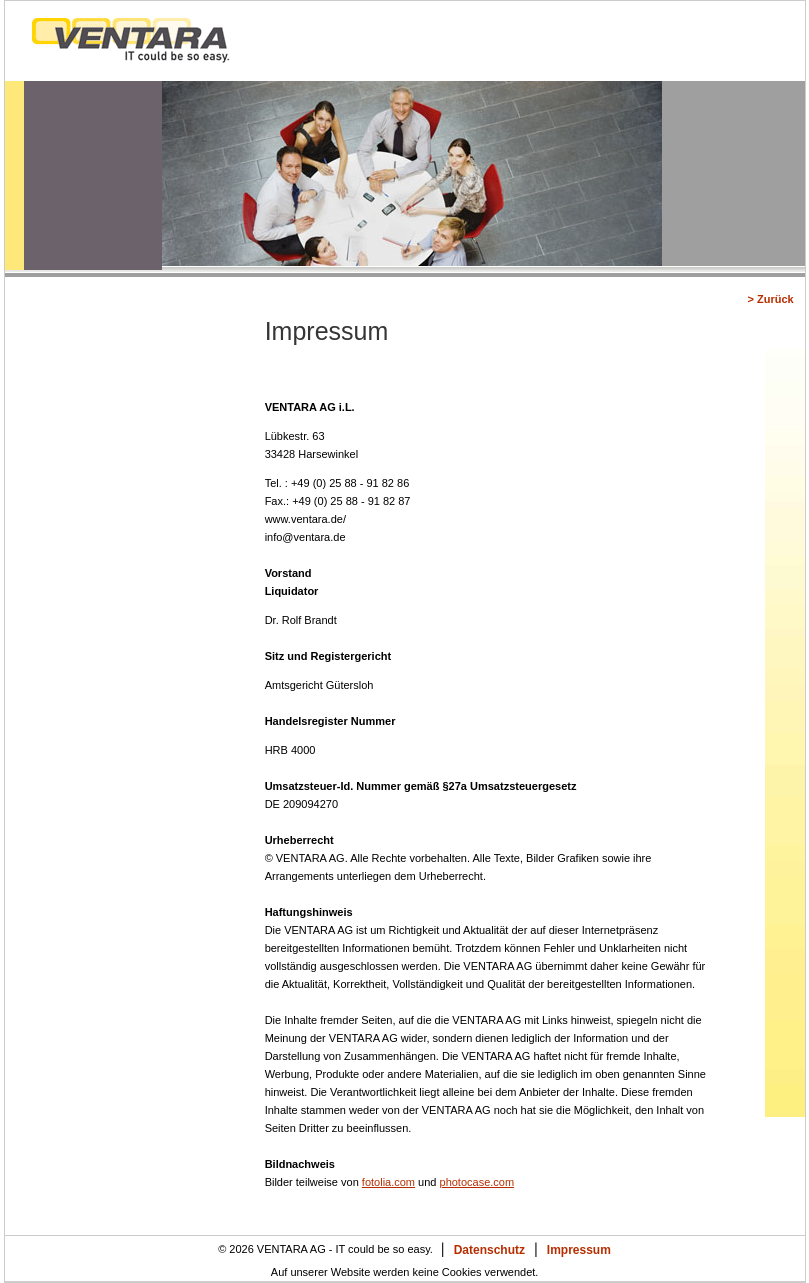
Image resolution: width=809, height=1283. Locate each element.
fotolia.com (388, 1182)
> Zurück (770, 299)
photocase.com (477, 1182)
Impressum (579, 1250)
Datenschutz (489, 1250)
